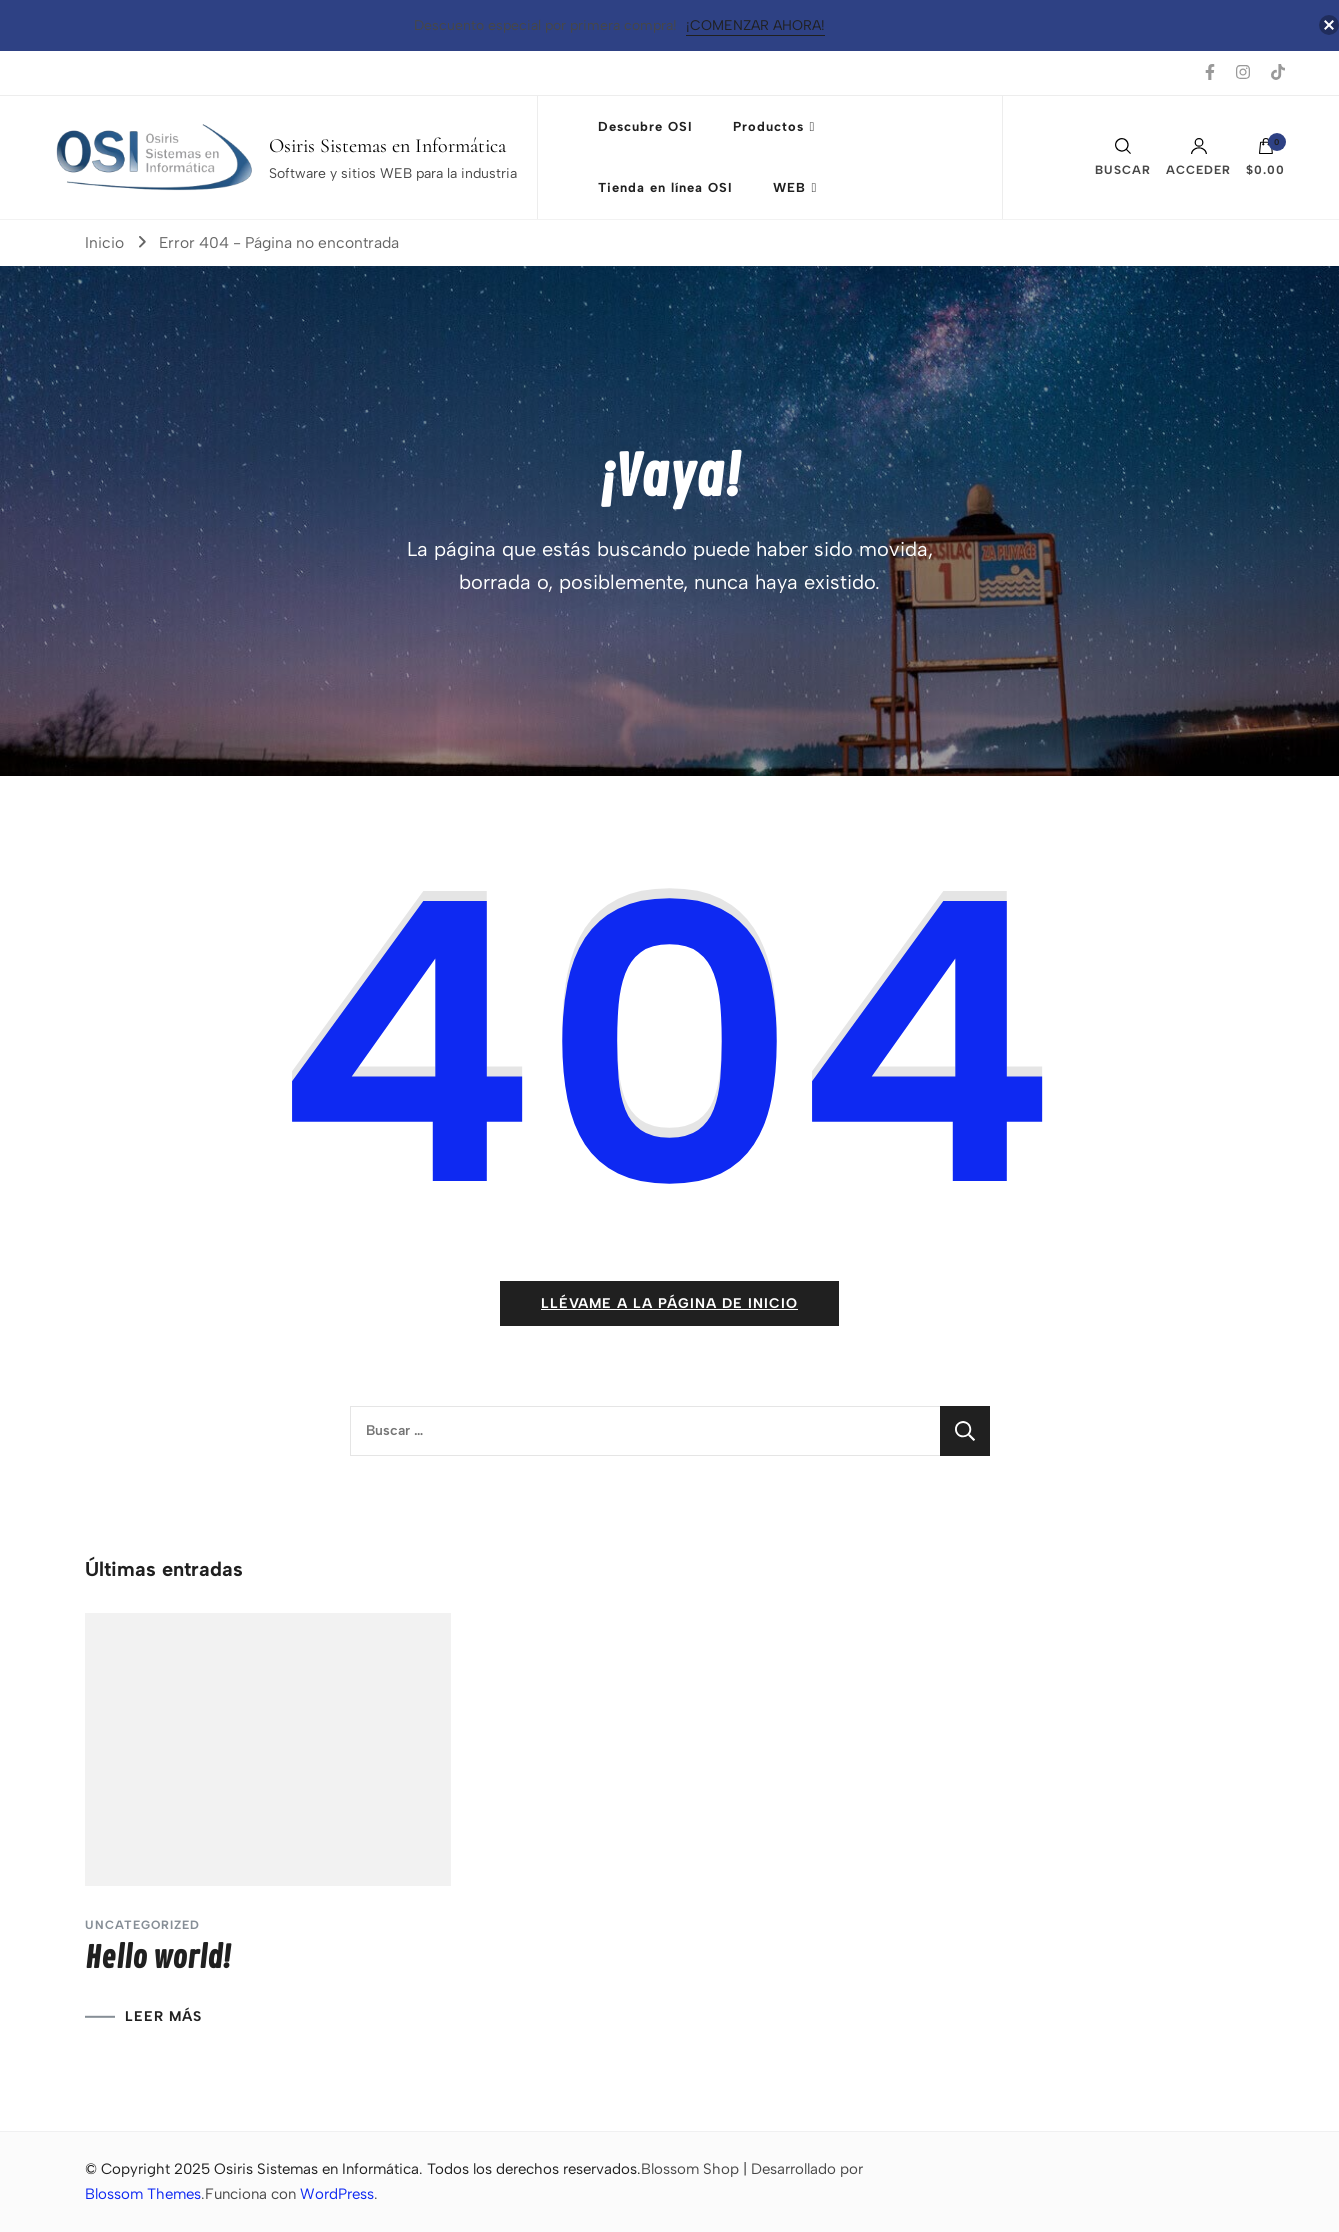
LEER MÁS (163, 2017)
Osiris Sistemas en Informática (387, 146)
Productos (768, 126)
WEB (789, 187)
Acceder (1198, 157)
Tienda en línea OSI (665, 187)
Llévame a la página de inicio (669, 1303)
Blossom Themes (143, 2194)
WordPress (337, 2194)
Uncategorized (142, 1925)
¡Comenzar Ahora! (755, 25)
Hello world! (158, 1958)
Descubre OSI (645, 126)
